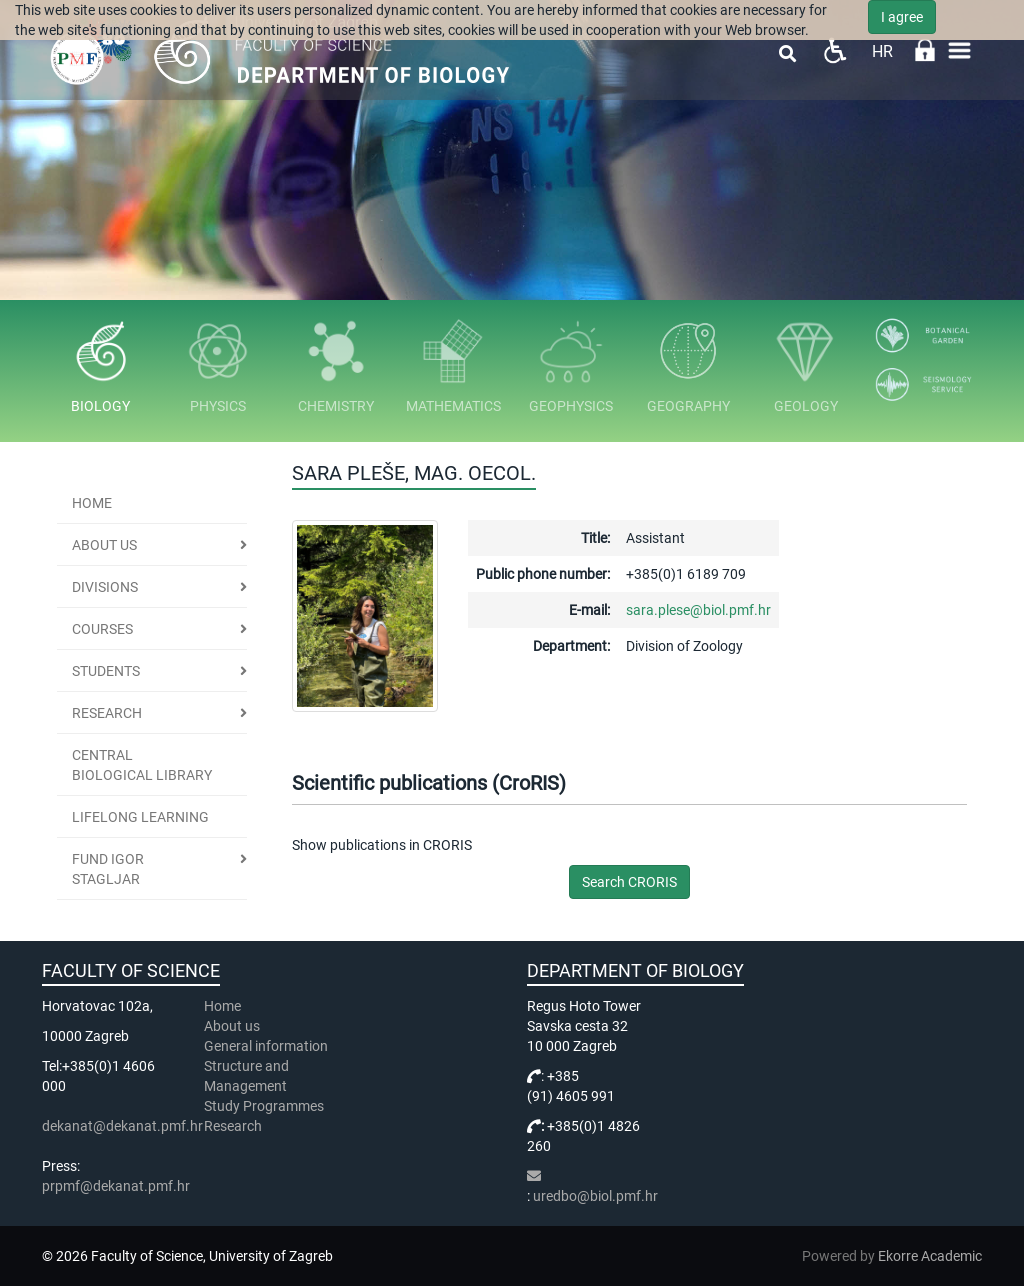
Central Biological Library (142, 765)
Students (106, 671)
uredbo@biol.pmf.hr (595, 1196)
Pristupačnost (834, 50)
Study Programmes (264, 1106)
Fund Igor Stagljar (108, 869)
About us (104, 545)
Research (107, 713)
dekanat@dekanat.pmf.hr (122, 1126)
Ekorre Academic (930, 1256)
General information (266, 1046)
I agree (902, 17)
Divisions (105, 587)
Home (92, 503)
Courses (102, 629)
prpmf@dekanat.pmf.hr (116, 1186)
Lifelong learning (140, 817)
